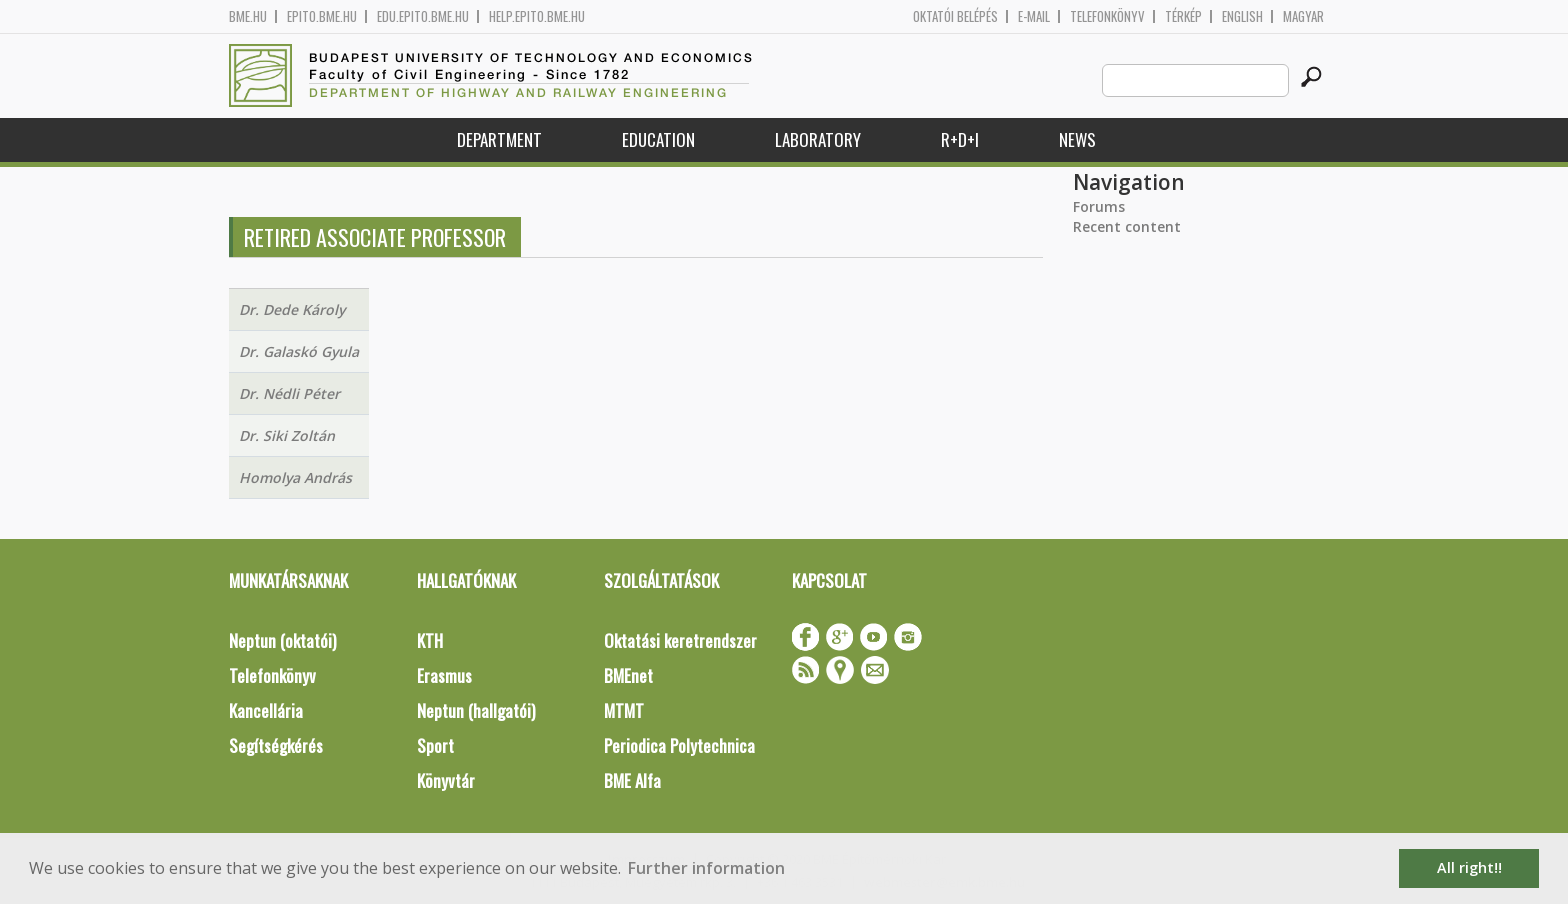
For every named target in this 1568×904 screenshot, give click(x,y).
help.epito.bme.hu (537, 16)
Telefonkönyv (1107, 16)
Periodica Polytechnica (679, 745)
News (1077, 139)
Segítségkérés (276, 745)
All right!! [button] (1469, 867)
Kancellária (266, 710)
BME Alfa (632, 780)
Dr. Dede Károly (292, 309)
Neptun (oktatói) (282, 640)
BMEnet (628, 675)
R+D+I (960, 139)
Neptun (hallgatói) (476, 710)
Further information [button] (706, 868)
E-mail (1034, 16)
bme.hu (248, 16)
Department (499, 139)
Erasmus (444, 675)
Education (658, 139)
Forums (1099, 206)
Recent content (1127, 226)
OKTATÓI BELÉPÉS (955, 16)
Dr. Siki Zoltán (287, 435)
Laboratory (818, 139)
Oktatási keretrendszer (680, 640)
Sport (435, 745)
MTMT (624, 710)
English (1242, 16)
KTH (430, 640)
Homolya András (295, 477)
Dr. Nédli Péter (289, 393)
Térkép (1183, 16)
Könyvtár (446, 780)
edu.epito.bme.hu (423, 16)
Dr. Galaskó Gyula (299, 351)
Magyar (1303, 16)
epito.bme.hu (322, 16)
